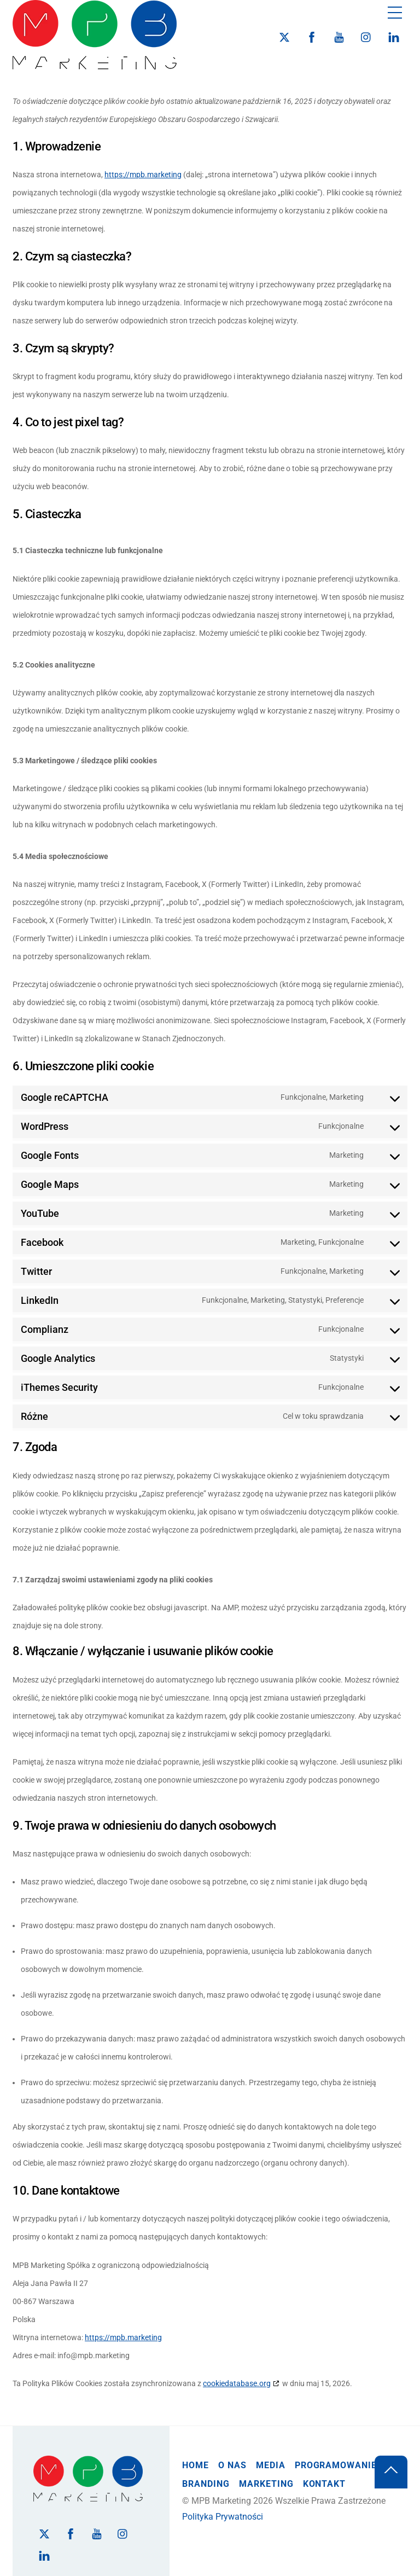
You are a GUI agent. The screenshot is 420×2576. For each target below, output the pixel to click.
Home (195, 2465)
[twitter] (284, 35)
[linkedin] (394, 35)
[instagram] (366, 35)
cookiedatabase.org (237, 2383)
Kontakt (324, 2484)
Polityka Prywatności (222, 2516)
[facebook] (312, 35)
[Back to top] (391, 2472)
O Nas (232, 2465)
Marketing (266, 2484)
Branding (206, 2484)
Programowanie (336, 2465)
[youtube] (339, 35)
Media (270, 2465)
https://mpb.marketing (143, 174)
